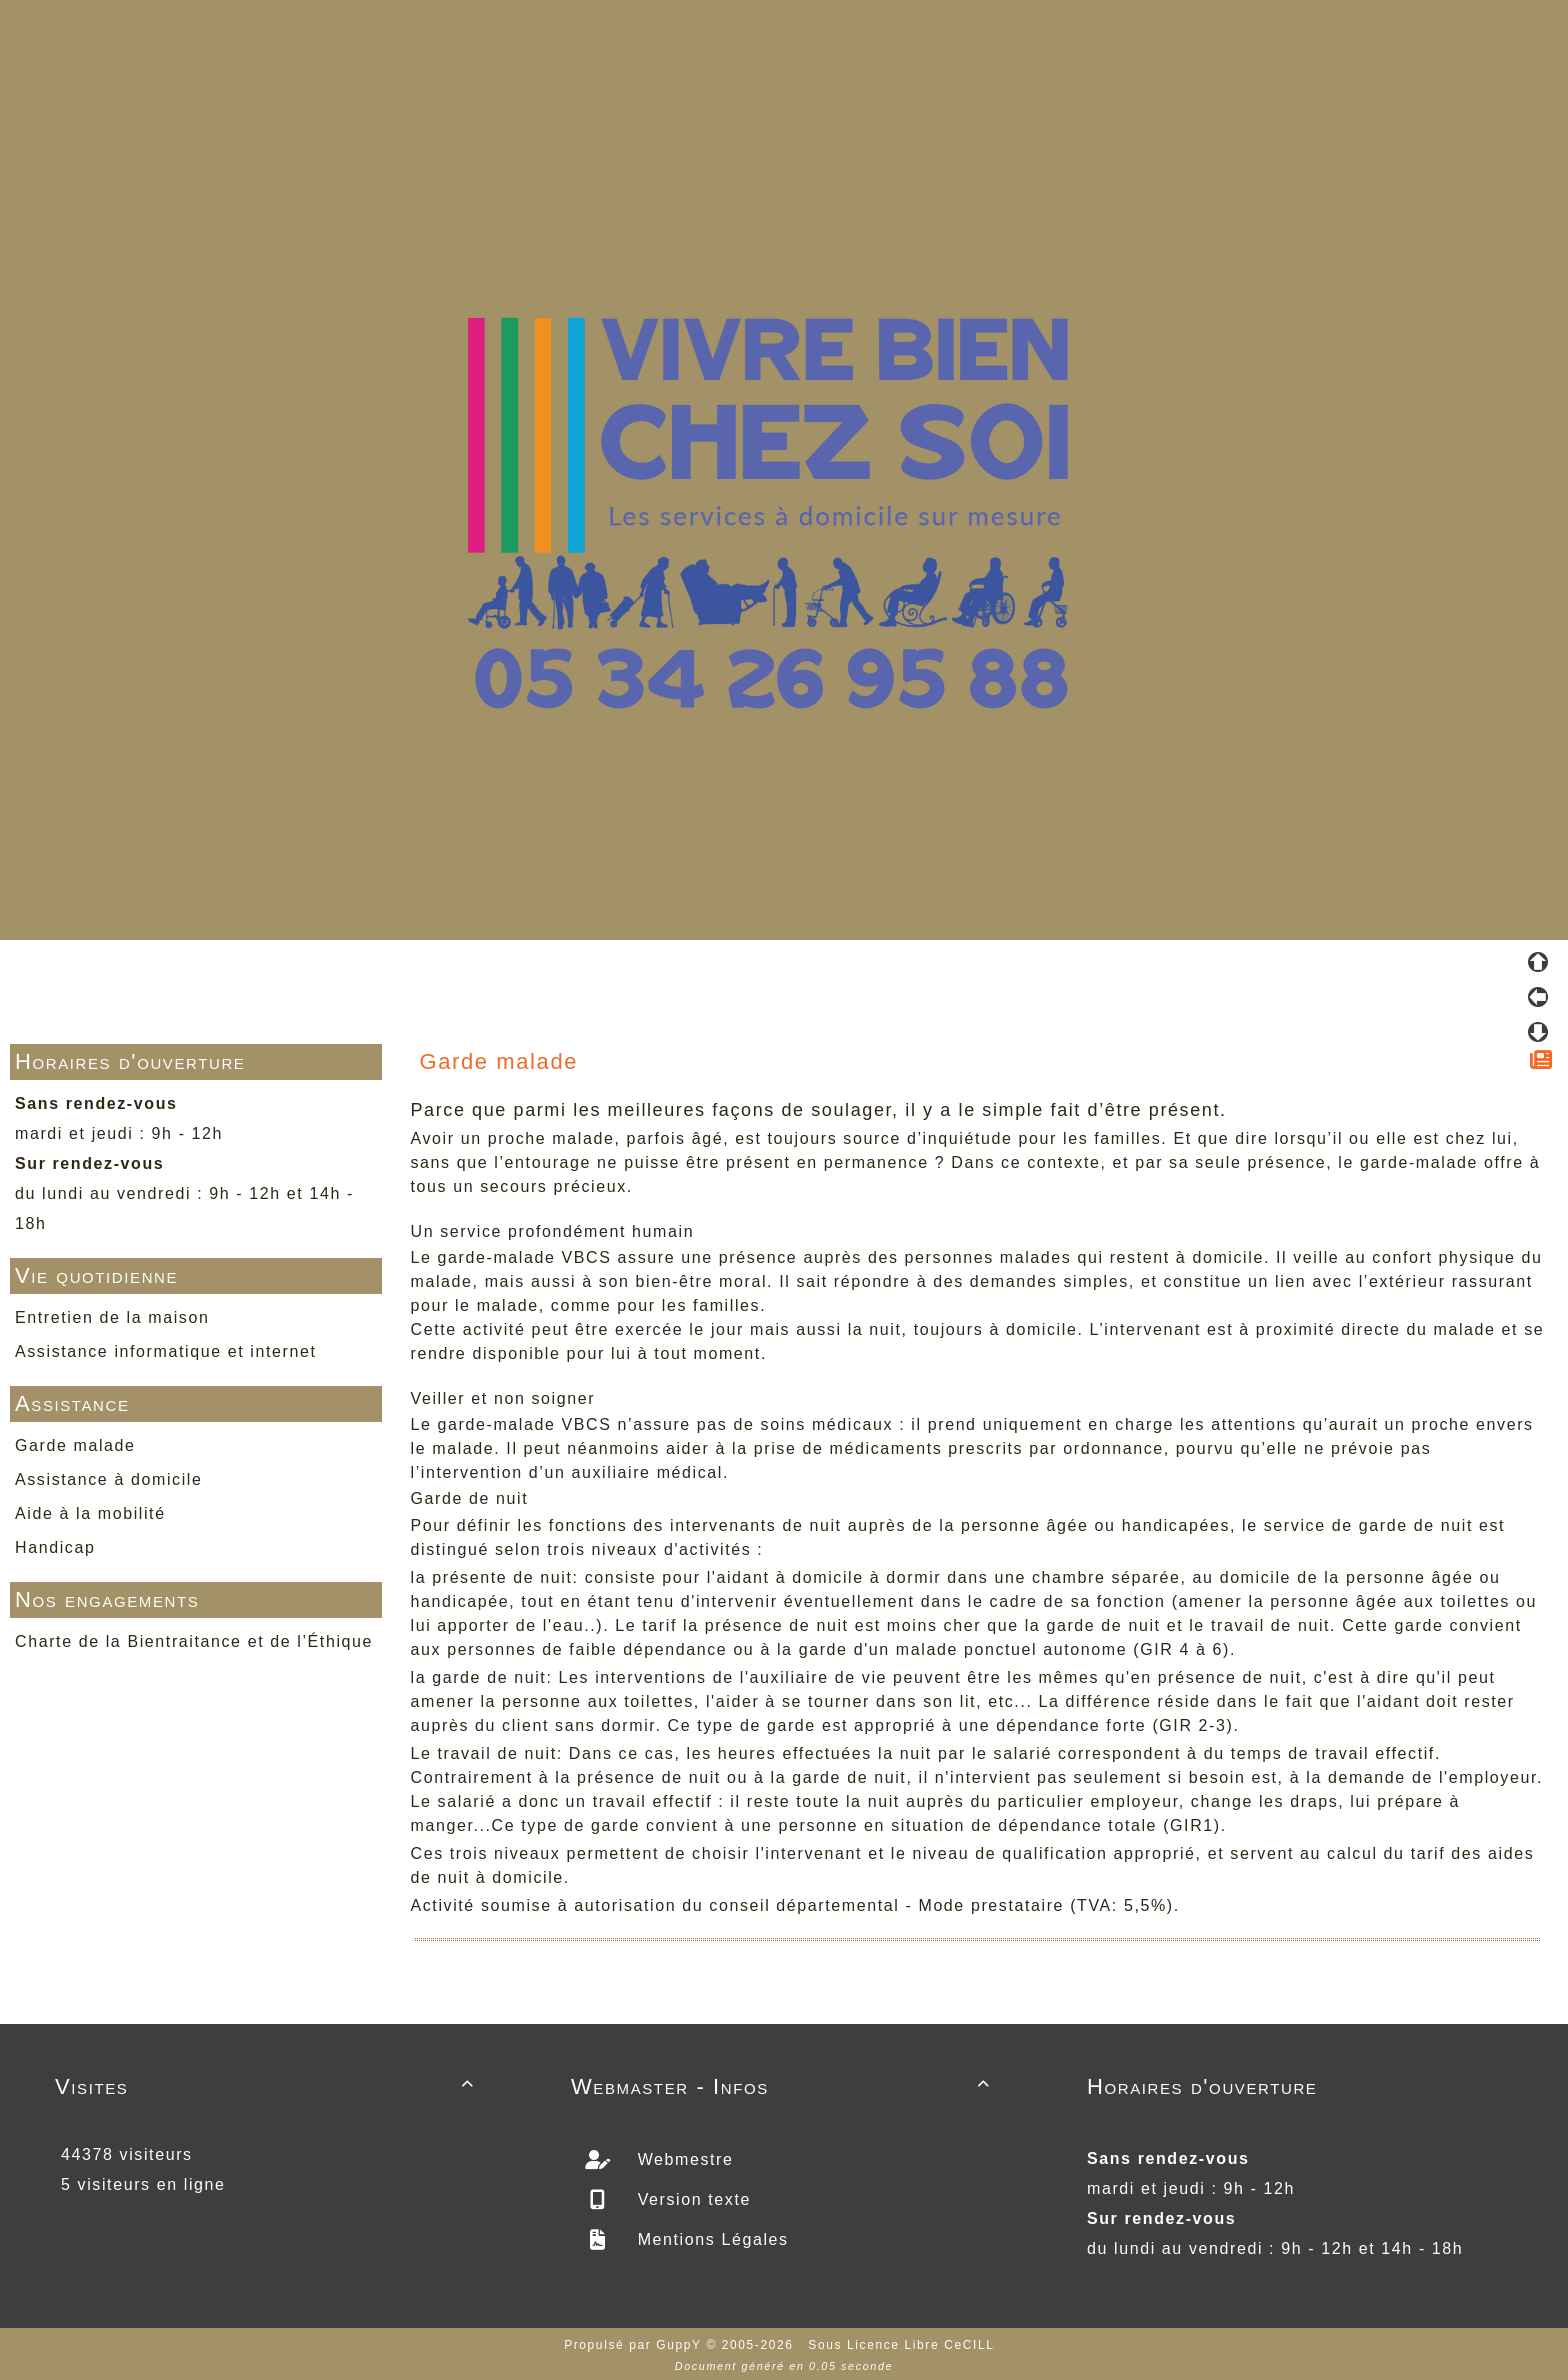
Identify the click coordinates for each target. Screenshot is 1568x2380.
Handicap (55, 1547)
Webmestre (683, 2159)
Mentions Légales (710, 2239)
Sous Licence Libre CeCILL (903, 2345)
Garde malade (75, 1445)
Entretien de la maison (112, 1317)
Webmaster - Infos (784, 2086)
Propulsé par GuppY (635, 2345)
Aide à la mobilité (90, 1513)
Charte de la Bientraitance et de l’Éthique (194, 1641)
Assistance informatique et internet (165, 1351)
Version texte (691, 2199)
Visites (268, 2086)
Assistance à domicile (108, 1479)
